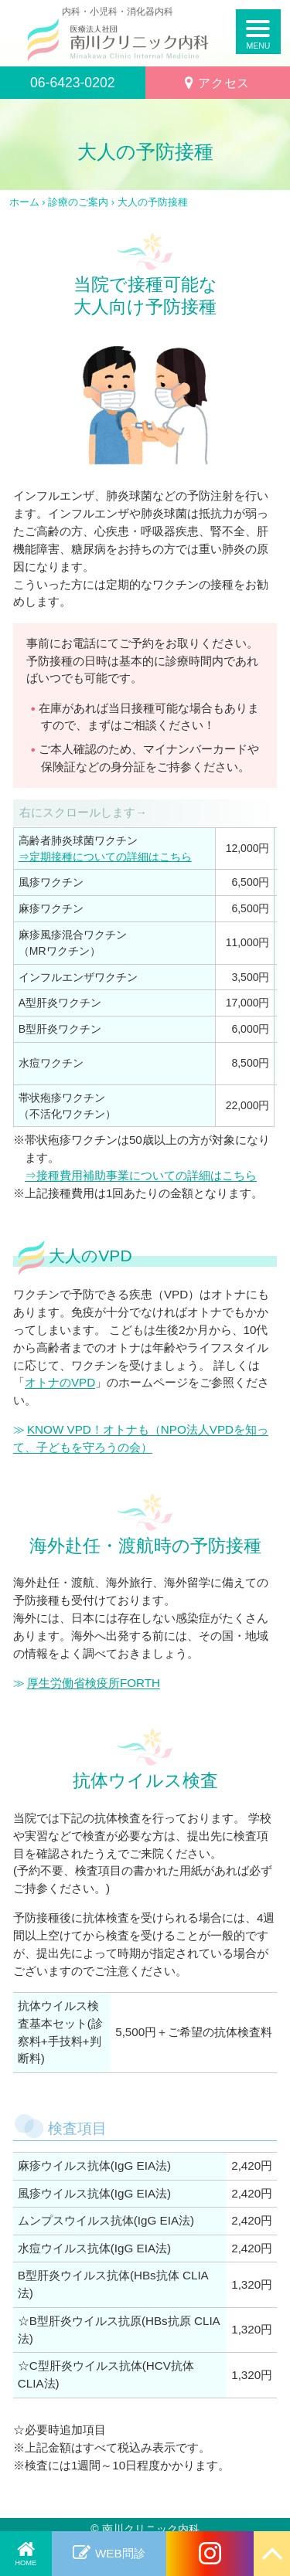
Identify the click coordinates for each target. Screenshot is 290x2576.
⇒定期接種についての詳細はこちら (105, 856)
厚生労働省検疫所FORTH (93, 1682)
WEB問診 (120, 2553)
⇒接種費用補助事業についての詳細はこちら (141, 1175)
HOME (25, 2563)
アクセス (224, 83)
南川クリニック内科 (151, 2529)
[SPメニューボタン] (258, 32)
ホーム (24, 202)
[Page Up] (272, 2553)
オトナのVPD (60, 1382)
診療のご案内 (78, 202)
